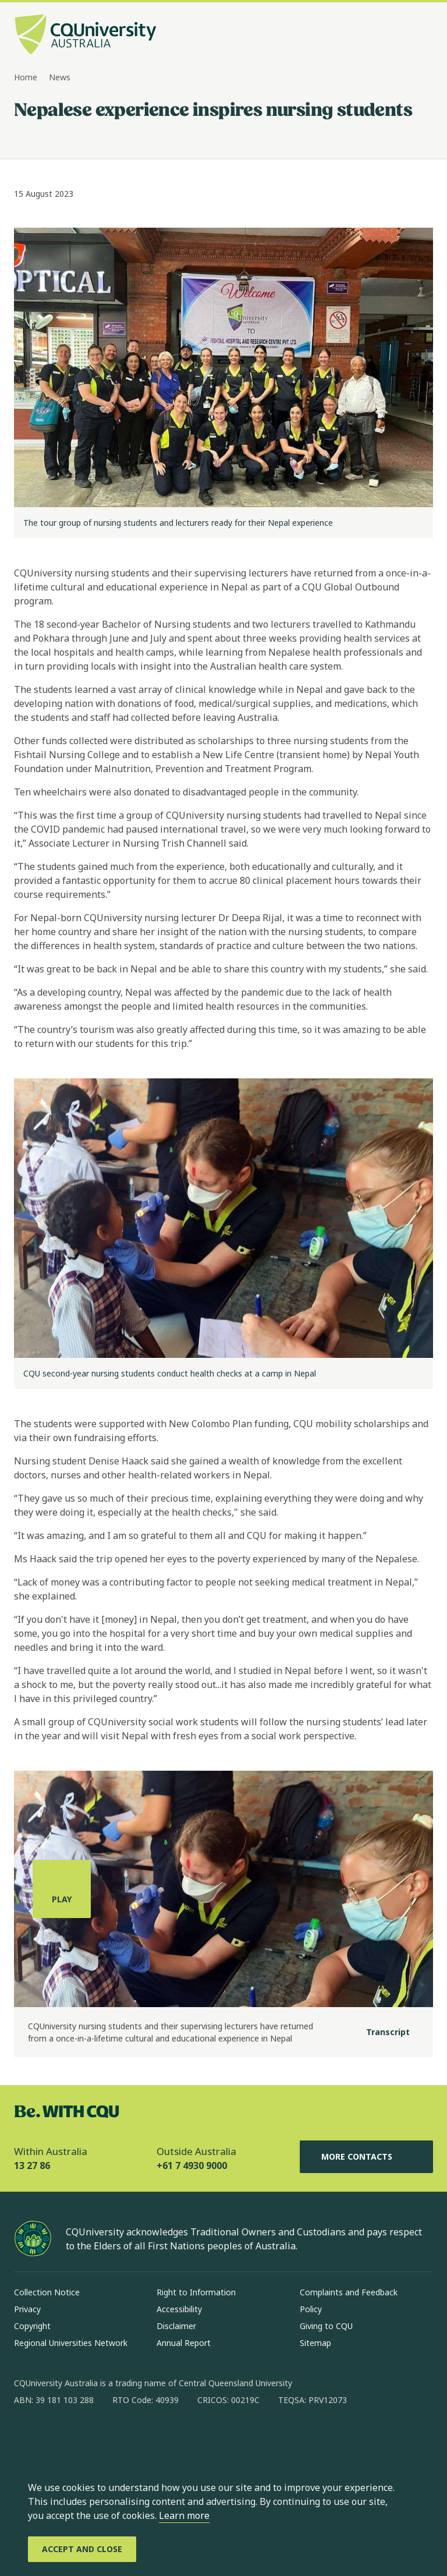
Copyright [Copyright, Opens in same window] (32, 2325)
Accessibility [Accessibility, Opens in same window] (179, 2309)
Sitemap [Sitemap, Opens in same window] (315, 2342)
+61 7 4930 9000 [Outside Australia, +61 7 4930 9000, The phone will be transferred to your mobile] (192, 2165)
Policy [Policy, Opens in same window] (311, 2309)
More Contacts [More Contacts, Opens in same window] (366, 2157)
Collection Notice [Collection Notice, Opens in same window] (47, 2292)
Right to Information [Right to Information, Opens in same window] (196, 2292)
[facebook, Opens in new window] (27, 2437)
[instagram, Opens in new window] (57, 2437)
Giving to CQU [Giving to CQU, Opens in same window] (326, 2325)
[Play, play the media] (62, 1889)
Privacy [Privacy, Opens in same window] (27, 2309)
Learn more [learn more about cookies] (184, 2515)
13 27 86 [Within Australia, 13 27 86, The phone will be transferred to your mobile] (32, 2165)
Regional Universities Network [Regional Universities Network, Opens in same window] (70, 2342)
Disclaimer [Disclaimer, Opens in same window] (176, 2325)
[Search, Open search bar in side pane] (401, 35)
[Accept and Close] (82, 2549)
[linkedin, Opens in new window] (87, 2437)
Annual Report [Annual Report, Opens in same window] (184, 2342)
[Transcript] (378, 2032)
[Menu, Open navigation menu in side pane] (422, 35)
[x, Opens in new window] (117, 2437)
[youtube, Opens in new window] (148, 2437)
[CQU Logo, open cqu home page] (85, 35)
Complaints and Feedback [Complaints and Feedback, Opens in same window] (349, 2292)
